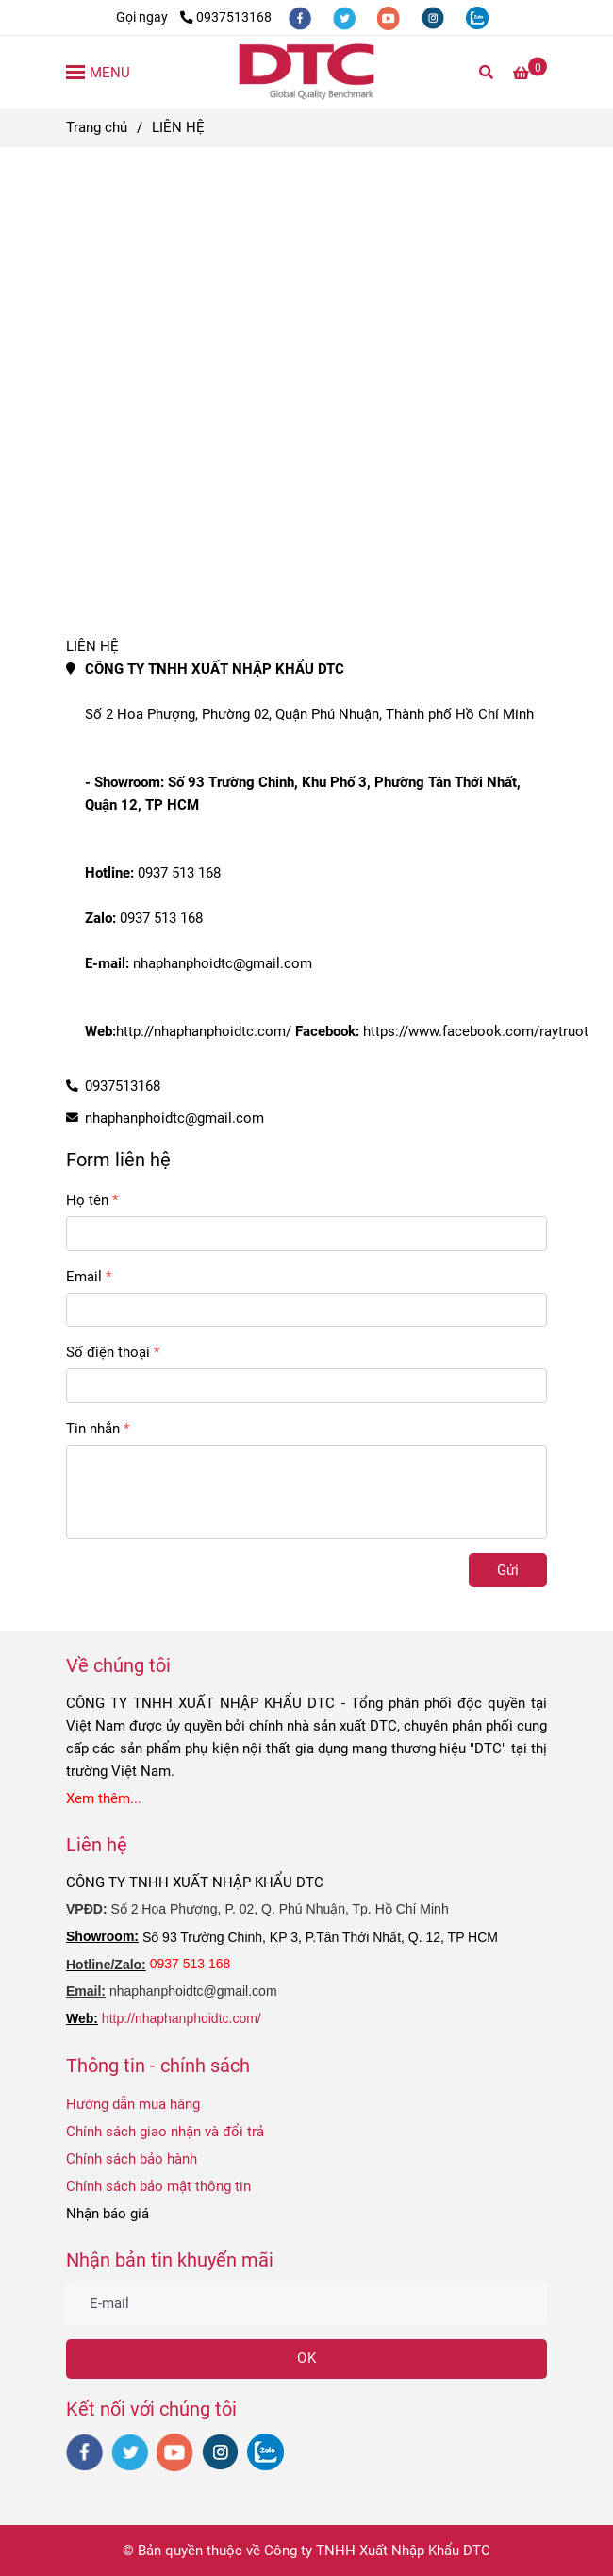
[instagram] (434, 17)
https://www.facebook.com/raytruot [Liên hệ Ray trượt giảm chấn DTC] (473, 1031)
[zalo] (477, 17)
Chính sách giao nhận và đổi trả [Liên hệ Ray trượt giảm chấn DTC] (165, 2131)
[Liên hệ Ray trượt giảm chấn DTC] (530, 72)
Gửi (508, 1570)
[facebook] (301, 17)
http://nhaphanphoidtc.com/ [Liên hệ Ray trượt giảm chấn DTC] (203, 1031)
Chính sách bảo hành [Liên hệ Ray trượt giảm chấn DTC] (131, 2158)
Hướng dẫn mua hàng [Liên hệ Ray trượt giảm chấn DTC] (133, 2104)
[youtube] (390, 17)
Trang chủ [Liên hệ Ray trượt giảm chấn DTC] (96, 127)
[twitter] (345, 17)
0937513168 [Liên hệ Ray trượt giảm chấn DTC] (226, 17)
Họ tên (87, 1200)
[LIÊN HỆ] (306, 71)
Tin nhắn (93, 1428)
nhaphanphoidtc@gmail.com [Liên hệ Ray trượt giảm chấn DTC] (174, 1118)
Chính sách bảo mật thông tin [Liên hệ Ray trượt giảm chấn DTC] (158, 2186)
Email (84, 1276)
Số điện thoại (108, 1352)
